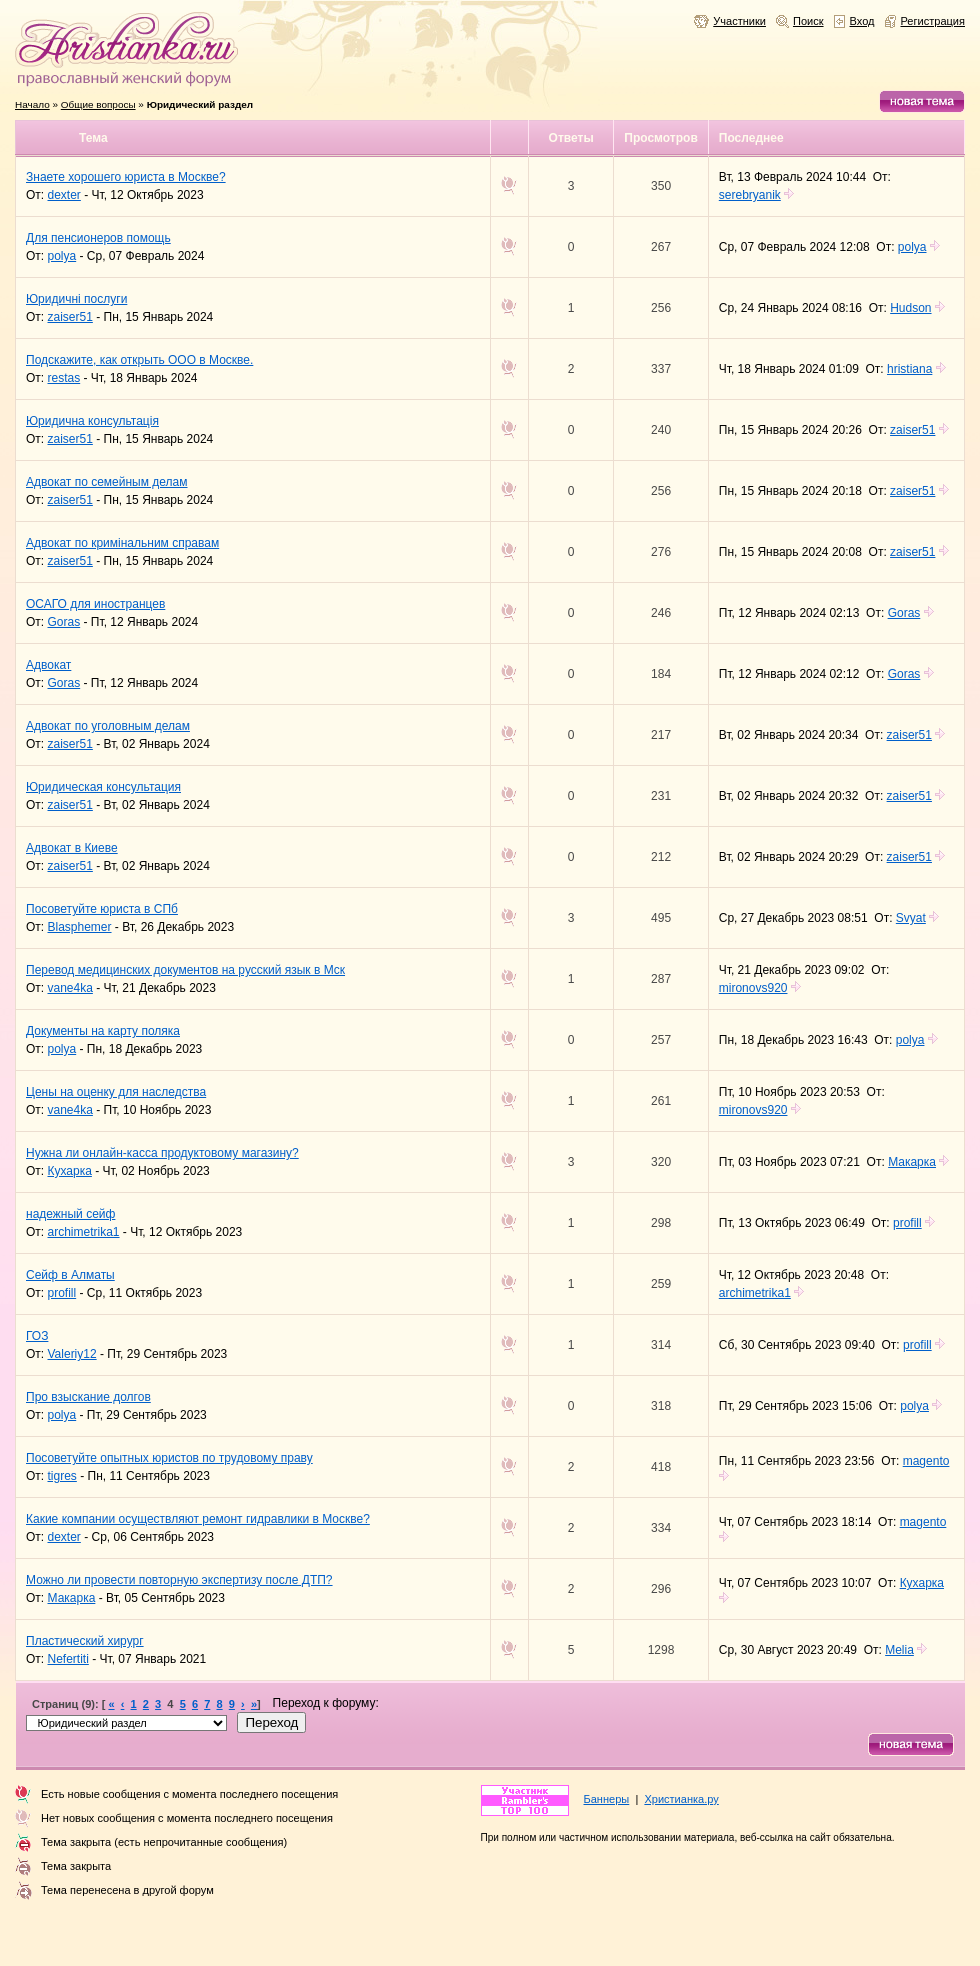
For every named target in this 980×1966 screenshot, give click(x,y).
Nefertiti (68, 1659)
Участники (739, 21)
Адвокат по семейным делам (107, 482)
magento (926, 1461)
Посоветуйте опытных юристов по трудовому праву (169, 1458)
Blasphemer (80, 927)
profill (907, 1223)
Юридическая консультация (103, 787)
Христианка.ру (681, 1799)
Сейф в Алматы (70, 1275)
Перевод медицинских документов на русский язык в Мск (185, 970)
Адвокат (48, 665)
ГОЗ (37, 1336)
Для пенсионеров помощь (98, 238)
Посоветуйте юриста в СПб (102, 909)
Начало (32, 104)
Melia (899, 1650)
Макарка (912, 1162)
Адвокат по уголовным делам (108, 726)
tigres (62, 1476)
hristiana (909, 369)
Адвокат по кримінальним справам (122, 543)
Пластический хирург (85, 1641)
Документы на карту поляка (103, 1031)
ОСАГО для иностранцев (95, 604)
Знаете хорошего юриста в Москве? (126, 177)
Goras (64, 622)
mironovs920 (753, 988)
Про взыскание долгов (88, 1397)
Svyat (911, 918)
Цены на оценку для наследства (116, 1092)
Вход (862, 21)
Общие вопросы (98, 104)
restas (64, 378)
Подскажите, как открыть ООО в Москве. (139, 360)
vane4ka (70, 988)
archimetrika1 (84, 1232)
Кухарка (70, 1171)
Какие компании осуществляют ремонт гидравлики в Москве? (198, 1519)
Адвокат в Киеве (72, 848)
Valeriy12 (72, 1354)
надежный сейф (70, 1214)
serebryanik (750, 195)
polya (62, 256)
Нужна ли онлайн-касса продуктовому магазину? (162, 1153)
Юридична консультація (92, 421)
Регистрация (933, 21)
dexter (64, 195)
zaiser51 (70, 317)
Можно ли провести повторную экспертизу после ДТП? (179, 1580)
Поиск (808, 21)
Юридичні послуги (76, 299)
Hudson (910, 308)
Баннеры (607, 1799)
